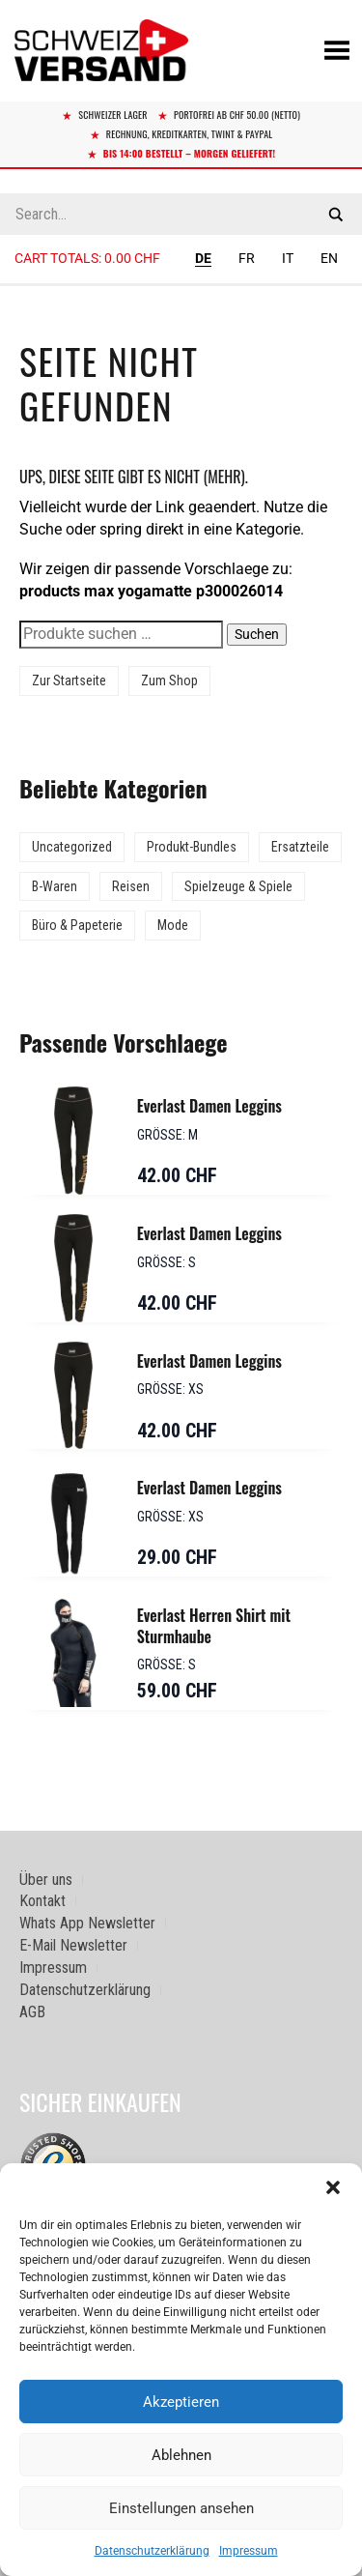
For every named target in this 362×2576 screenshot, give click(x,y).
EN (329, 258)
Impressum (248, 2551)
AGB (32, 2012)
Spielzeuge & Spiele (238, 886)
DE (203, 258)
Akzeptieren (181, 2402)
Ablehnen (181, 2455)
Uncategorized (72, 846)
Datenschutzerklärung (152, 2551)
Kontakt (42, 1901)
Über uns (45, 1879)
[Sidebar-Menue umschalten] (181, 285)
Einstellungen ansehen (181, 2508)
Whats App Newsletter (87, 1923)
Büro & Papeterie (77, 925)
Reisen (131, 886)
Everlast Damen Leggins (209, 1105)
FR (246, 258)
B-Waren (54, 886)
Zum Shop (169, 680)
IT (287, 258)
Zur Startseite (69, 680)
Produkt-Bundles (192, 846)
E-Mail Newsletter (73, 1945)
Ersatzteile (300, 846)
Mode (172, 925)
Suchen (257, 634)
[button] (333, 2187)
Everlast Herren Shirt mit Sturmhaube (214, 1626)
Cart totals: (87, 258)
